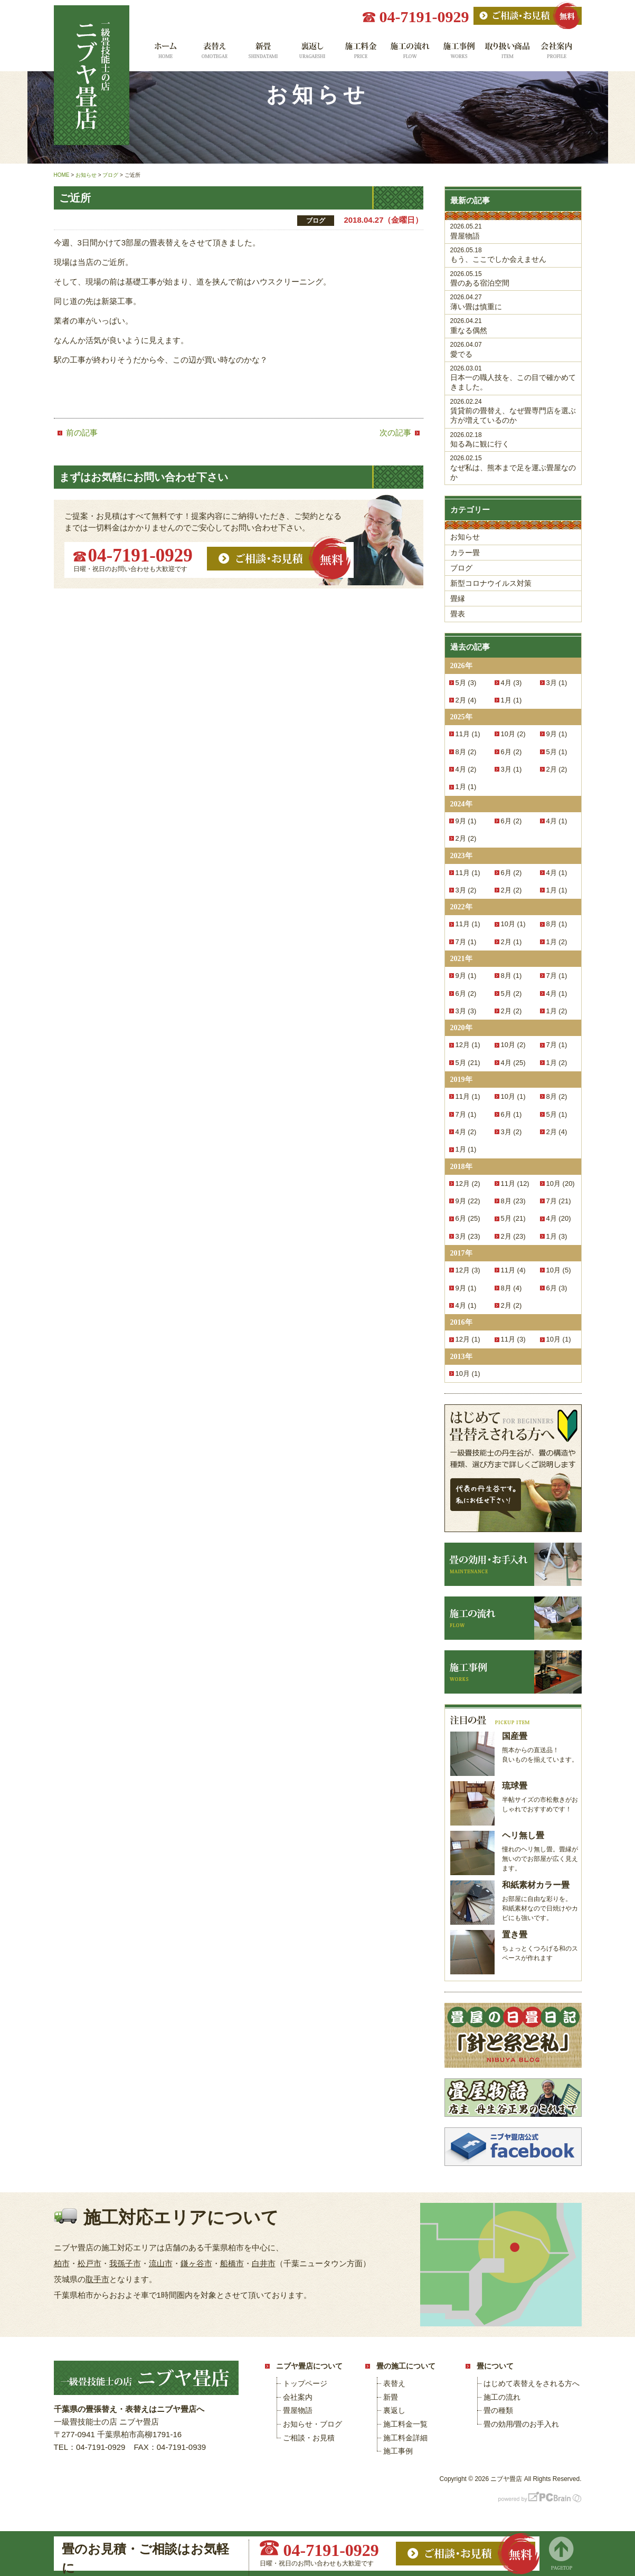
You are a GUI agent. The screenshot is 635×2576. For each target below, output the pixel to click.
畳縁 (457, 598)
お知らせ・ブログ (312, 2424)
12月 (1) (468, 1045)
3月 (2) (466, 890)
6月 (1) (511, 1114)
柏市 (62, 2263)
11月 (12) (515, 1183)
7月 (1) (466, 942)
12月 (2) (468, 1183)
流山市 (161, 2263)
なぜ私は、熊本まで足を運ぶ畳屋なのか (513, 467)
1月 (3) (556, 1236)
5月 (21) (468, 1063)
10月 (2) (513, 734)
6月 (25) (468, 1218)
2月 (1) (511, 942)
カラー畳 (465, 552)
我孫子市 (125, 2263)
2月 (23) (513, 1236)
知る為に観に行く (513, 440)
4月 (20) (558, 1218)
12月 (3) (468, 1270)
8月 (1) (556, 924)
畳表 (457, 614)
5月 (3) (466, 683)
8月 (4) (511, 1288)
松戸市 (89, 2263)
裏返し (311, 54)
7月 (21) (558, 1201)
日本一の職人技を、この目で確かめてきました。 (513, 378)
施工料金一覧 (360, 54)
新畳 (262, 54)
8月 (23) (513, 1201)
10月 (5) (558, 1270)
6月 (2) (511, 752)
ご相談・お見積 (309, 2438)
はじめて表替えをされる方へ (532, 2383)
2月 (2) (556, 769)
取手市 (97, 2279)
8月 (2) (466, 752)
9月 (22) (468, 1201)
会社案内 (557, 54)
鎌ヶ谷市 (196, 2263)
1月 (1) (511, 700)
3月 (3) (466, 1011)
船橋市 (232, 2263)
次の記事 (395, 432)
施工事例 (459, 54)
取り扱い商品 (508, 54)
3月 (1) (556, 683)
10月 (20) (560, 1183)
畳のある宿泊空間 (513, 279)
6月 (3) (556, 1288)
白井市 (264, 2263)
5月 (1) (556, 752)
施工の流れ (409, 54)
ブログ (461, 568)
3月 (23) (468, 1236)
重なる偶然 (513, 326)
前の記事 (82, 432)
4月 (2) (466, 769)
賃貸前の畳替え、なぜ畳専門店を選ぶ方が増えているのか (513, 411)
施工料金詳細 (405, 2438)
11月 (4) (513, 1270)
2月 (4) (466, 700)
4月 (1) (556, 821)
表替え (213, 54)
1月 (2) (556, 942)
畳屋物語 (513, 231)
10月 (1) (513, 924)
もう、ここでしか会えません (513, 255)
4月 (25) (513, 1063)
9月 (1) (556, 734)
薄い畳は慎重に (513, 302)
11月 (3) (513, 1339)
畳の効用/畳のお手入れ (522, 2424)
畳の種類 (498, 2410)
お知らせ (465, 537)
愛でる (513, 349)
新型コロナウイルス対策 (491, 583)
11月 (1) (468, 734)
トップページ (305, 2383)
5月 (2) (511, 993)
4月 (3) (511, 683)
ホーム (164, 54)
